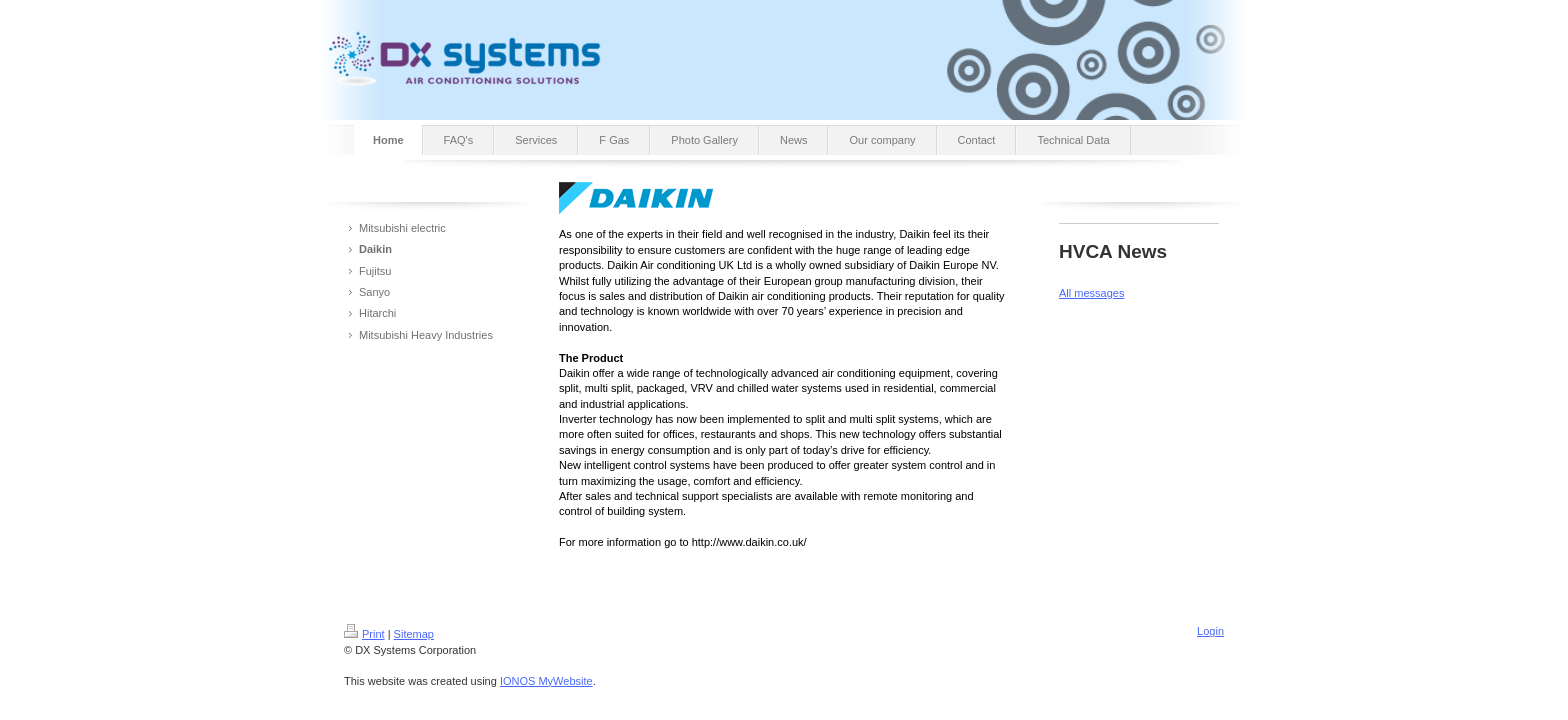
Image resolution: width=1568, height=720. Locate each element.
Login (1210, 631)
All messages (1091, 293)
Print (364, 634)
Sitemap (414, 634)
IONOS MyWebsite (546, 681)
